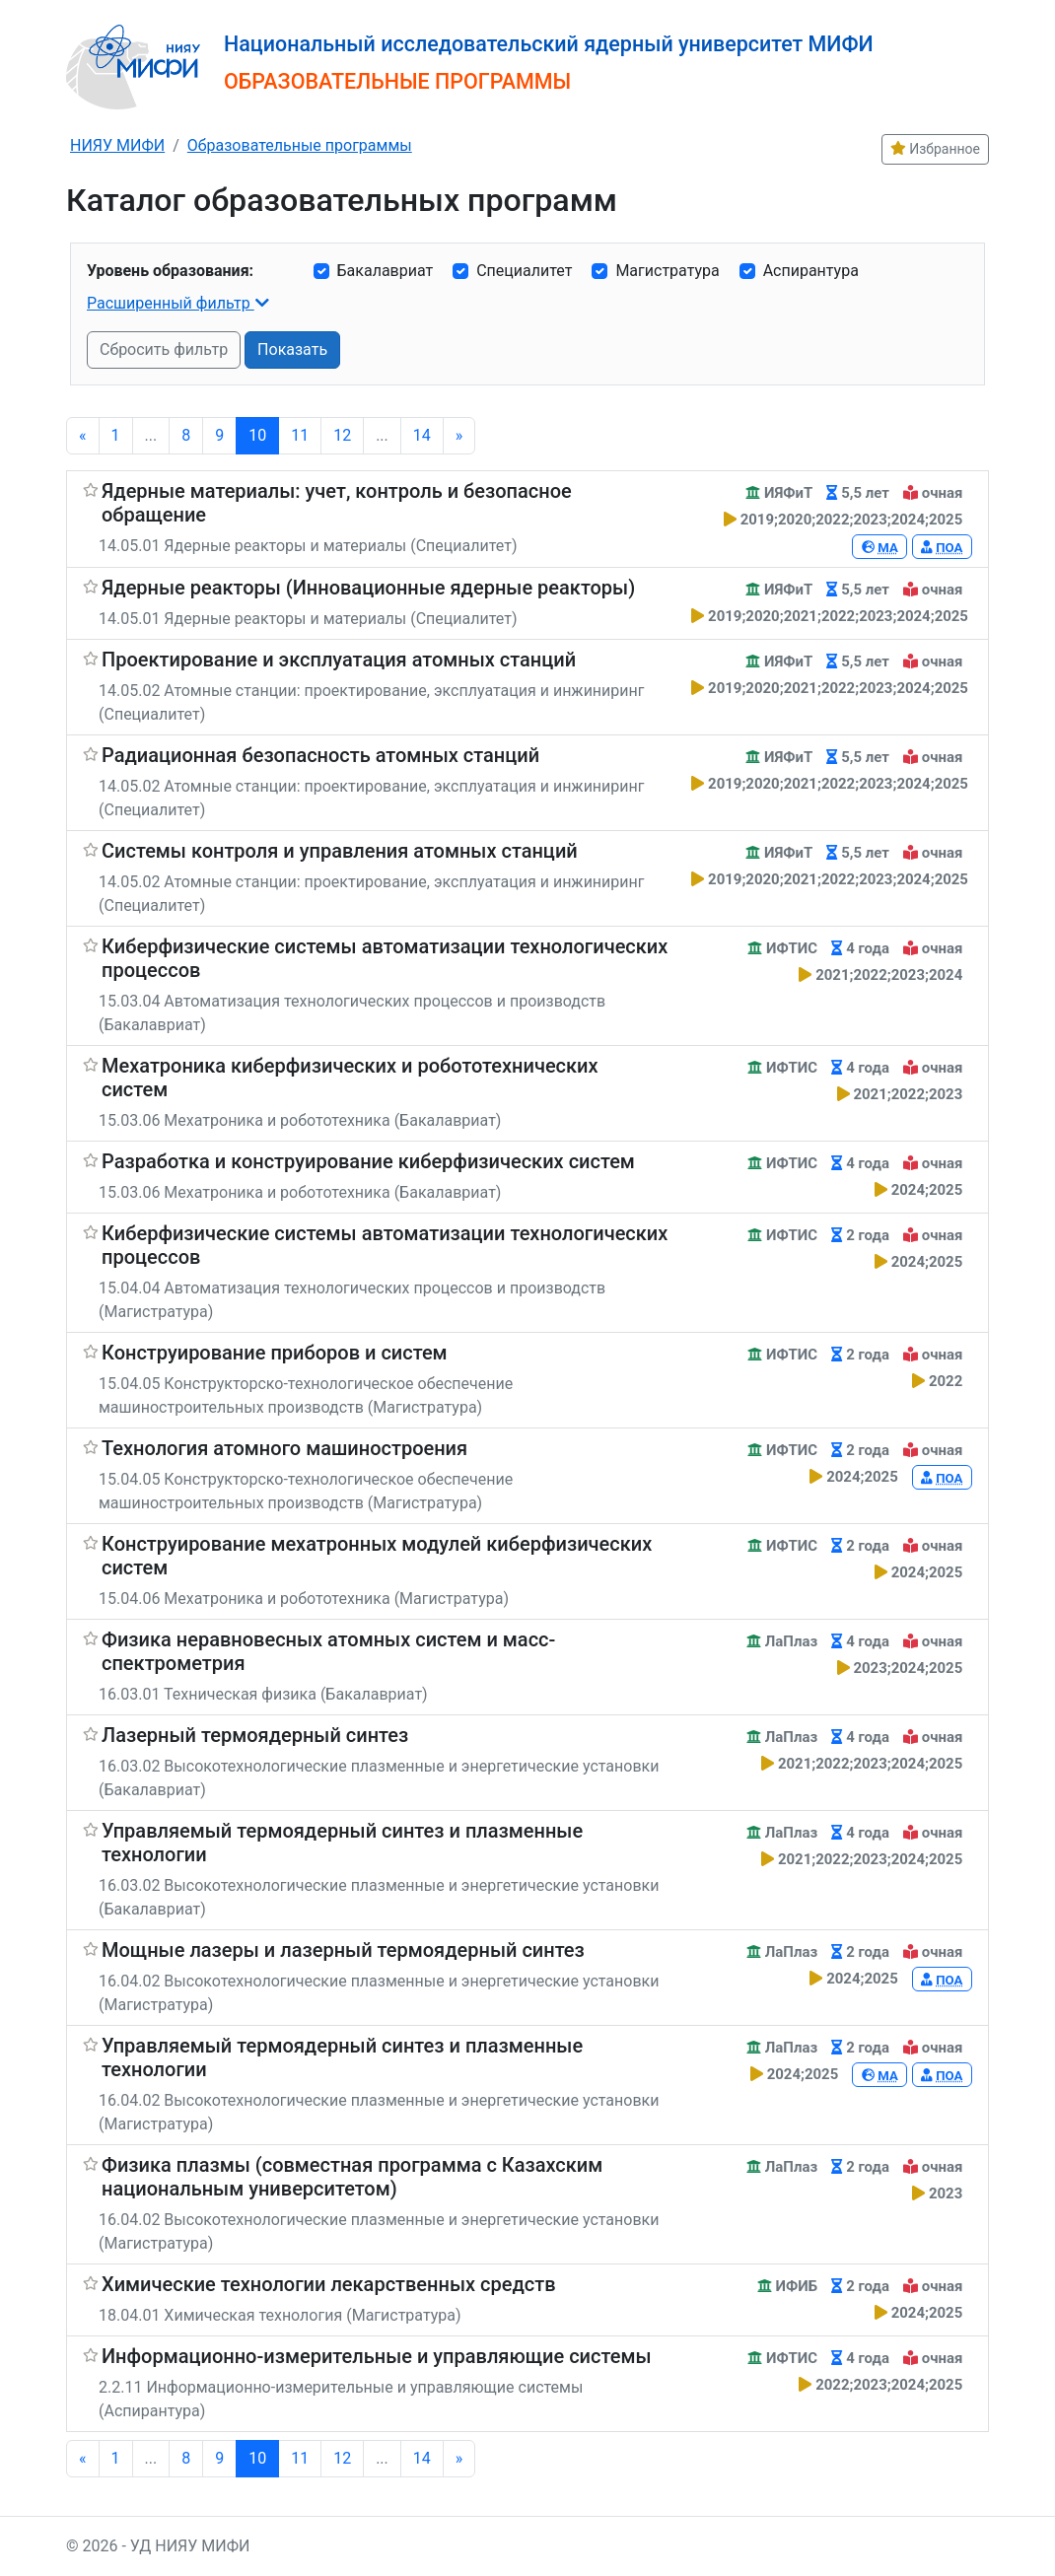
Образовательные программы (299, 145)
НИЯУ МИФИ (117, 145)
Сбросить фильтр (164, 349)
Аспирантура (811, 270)
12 (342, 435)
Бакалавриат (385, 270)
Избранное (935, 149)
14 (422, 435)
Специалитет (524, 270)
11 (300, 435)
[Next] (459, 435)
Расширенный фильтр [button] (170, 303)
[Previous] (83, 435)
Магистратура (667, 270)
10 (257, 435)
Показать (292, 349)
